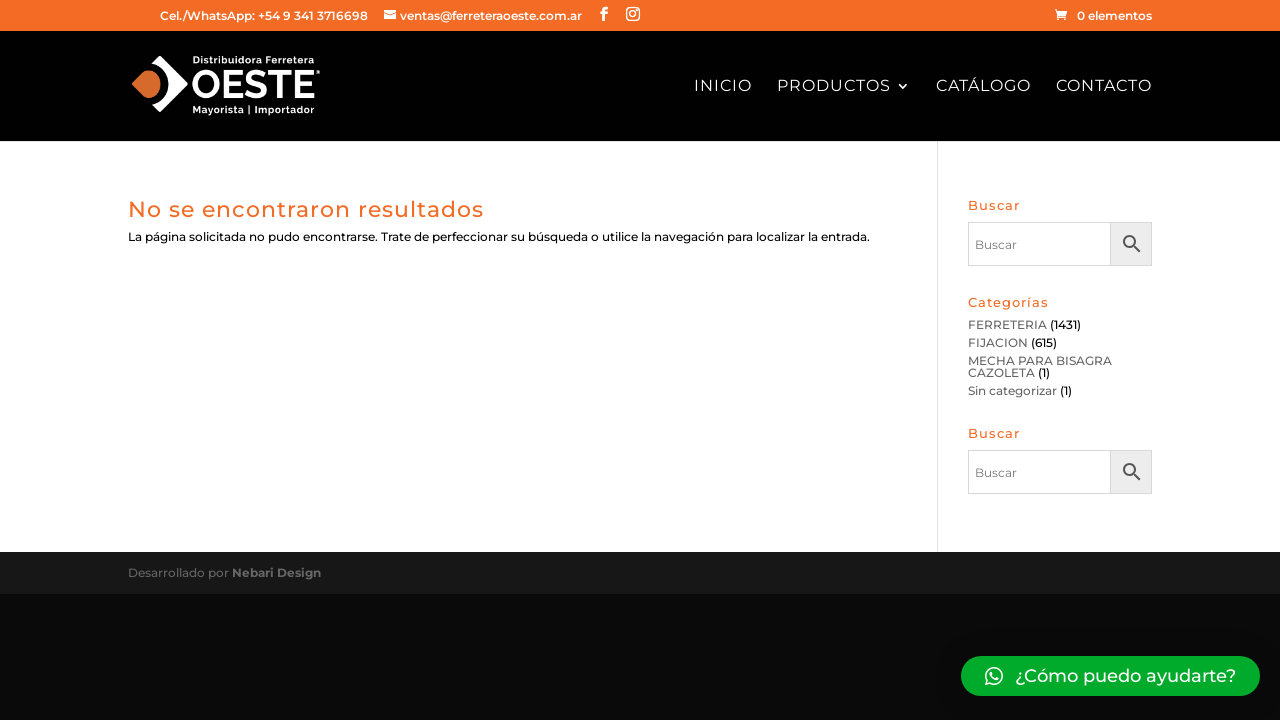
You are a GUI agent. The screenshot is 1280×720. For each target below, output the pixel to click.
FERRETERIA (1007, 324)
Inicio (723, 87)
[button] (1110, 676)
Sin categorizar (1012, 390)
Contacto (1104, 87)
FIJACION (998, 342)
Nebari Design (276, 572)
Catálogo (983, 87)
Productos (834, 87)
